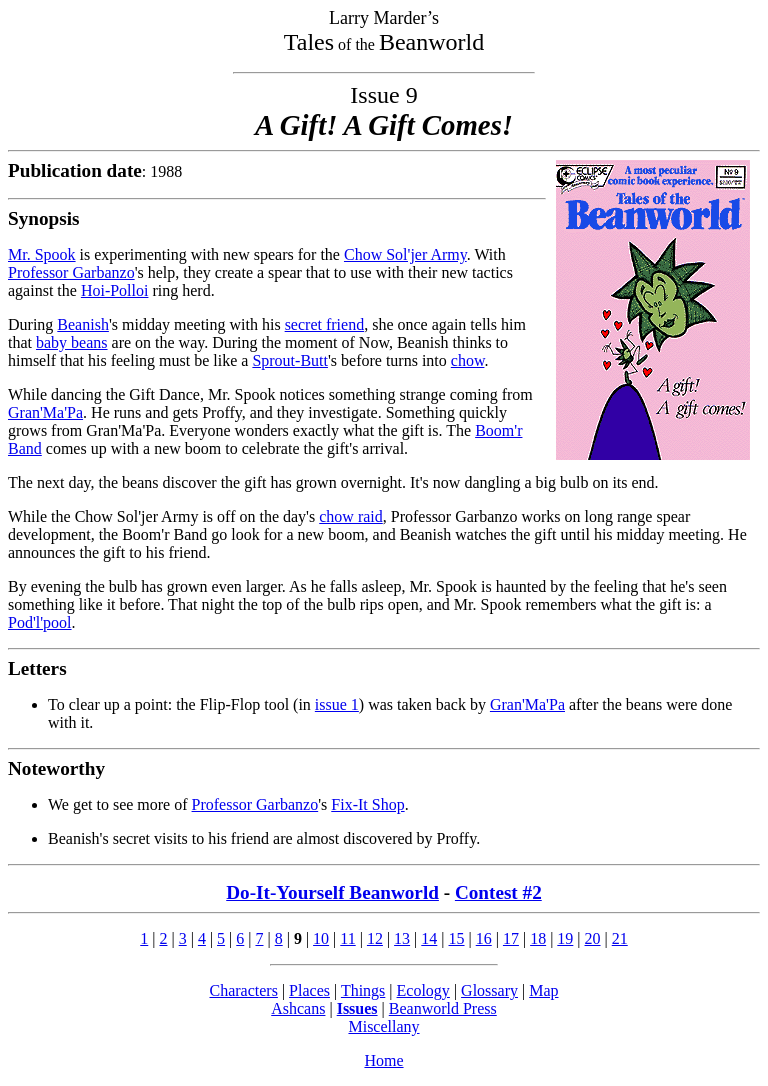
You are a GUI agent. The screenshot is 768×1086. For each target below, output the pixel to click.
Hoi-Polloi (115, 290)
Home (383, 1060)
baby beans (72, 342)
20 (593, 938)
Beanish (83, 324)
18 (538, 938)
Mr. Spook (42, 254)
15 (457, 938)
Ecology (423, 990)
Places (309, 990)
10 (321, 938)
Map (543, 990)
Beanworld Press (443, 1008)
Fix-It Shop (367, 804)
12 (375, 938)
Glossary (489, 990)
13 (402, 938)
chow (468, 360)
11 (347, 938)
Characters (243, 990)
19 (565, 938)
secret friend (325, 324)
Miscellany (383, 1026)
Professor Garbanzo (71, 272)
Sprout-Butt (290, 360)
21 (620, 938)
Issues (357, 1008)
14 (429, 938)
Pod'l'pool (40, 622)
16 (484, 938)
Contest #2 (498, 892)
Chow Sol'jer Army (405, 254)
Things (363, 990)
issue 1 (337, 704)
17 (511, 938)
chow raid (351, 516)
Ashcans (298, 1008)
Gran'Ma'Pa (45, 412)
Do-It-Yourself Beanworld (332, 892)
